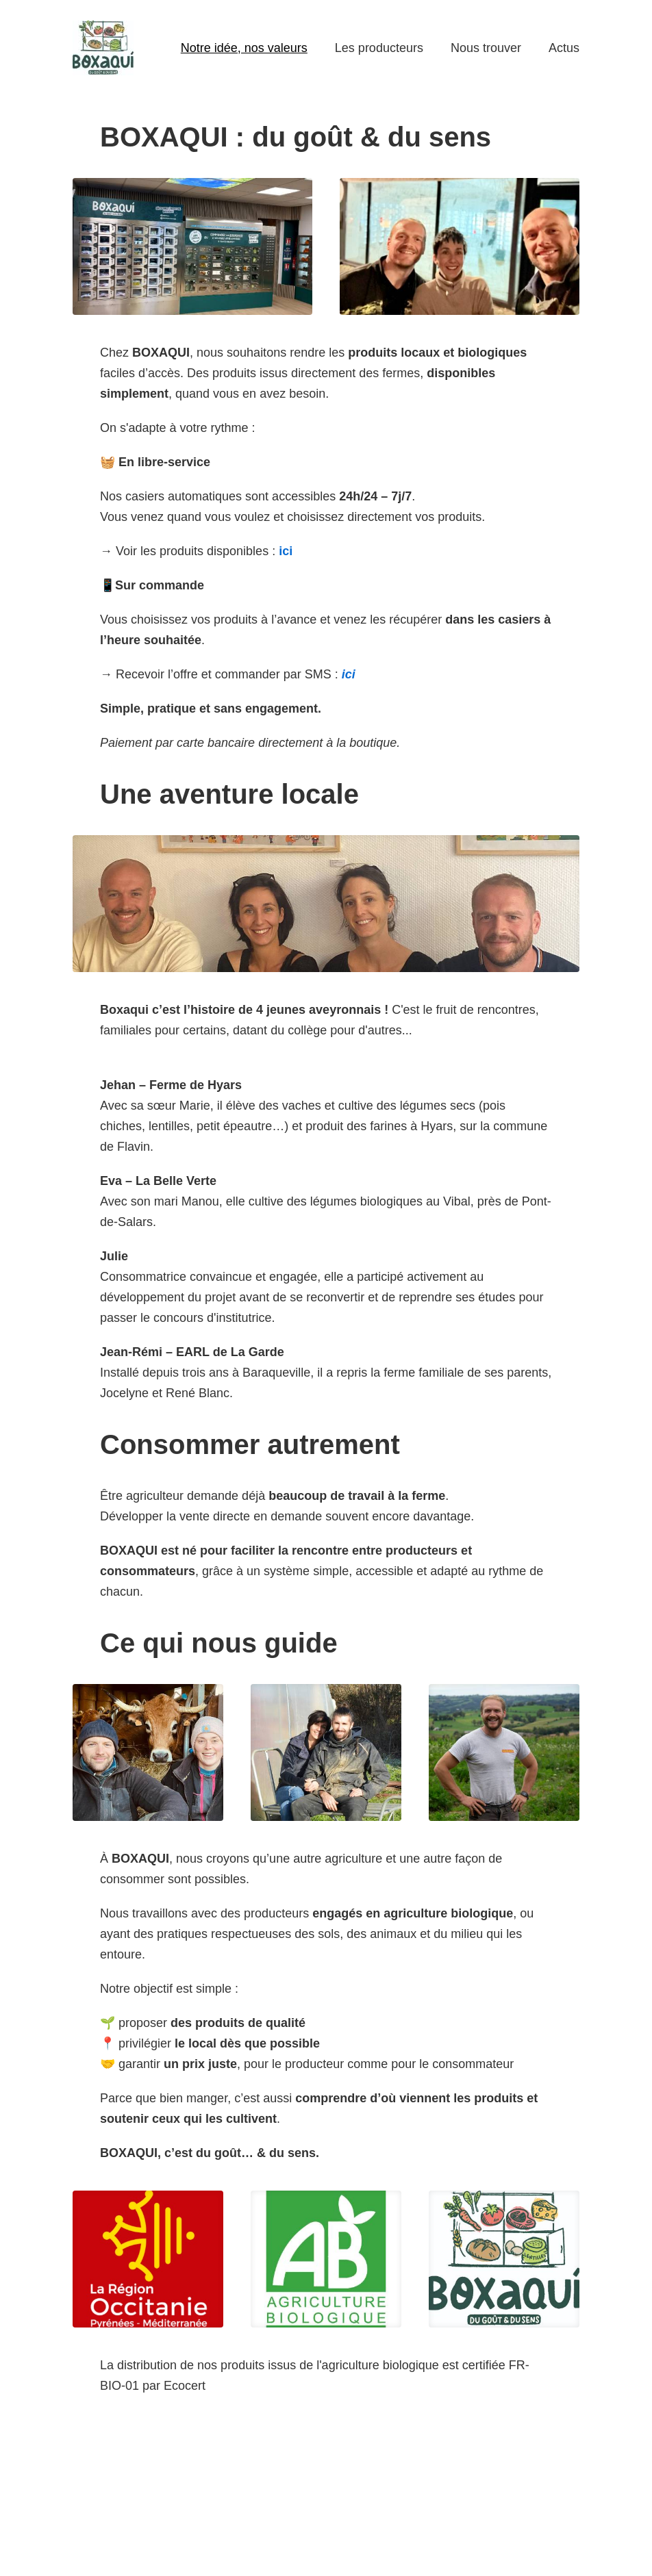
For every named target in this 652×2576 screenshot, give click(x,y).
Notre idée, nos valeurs (244, 48)
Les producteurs (379, 48)
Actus (564, 48)
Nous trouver (486, 48)
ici (285, 551)
